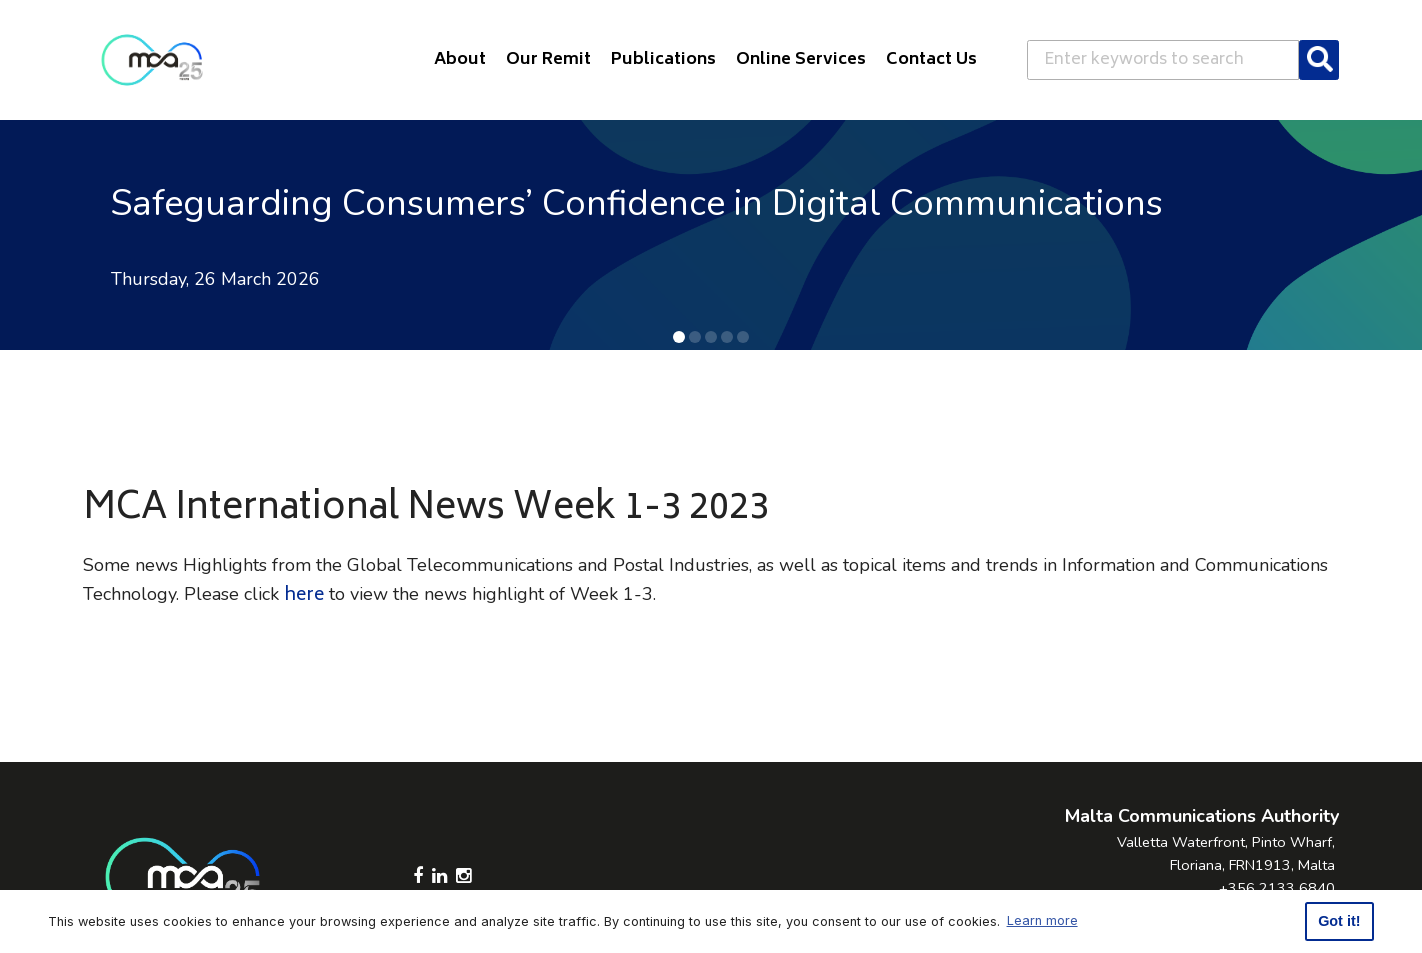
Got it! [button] (1339, 921)
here (304, 596)
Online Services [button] (801, 60)
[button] (679, 337)
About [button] (460, 60)
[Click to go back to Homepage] (152, 60)
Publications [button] (663, 60)
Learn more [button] (1042, 920)
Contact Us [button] (931, 60)
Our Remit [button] (548, 60)
